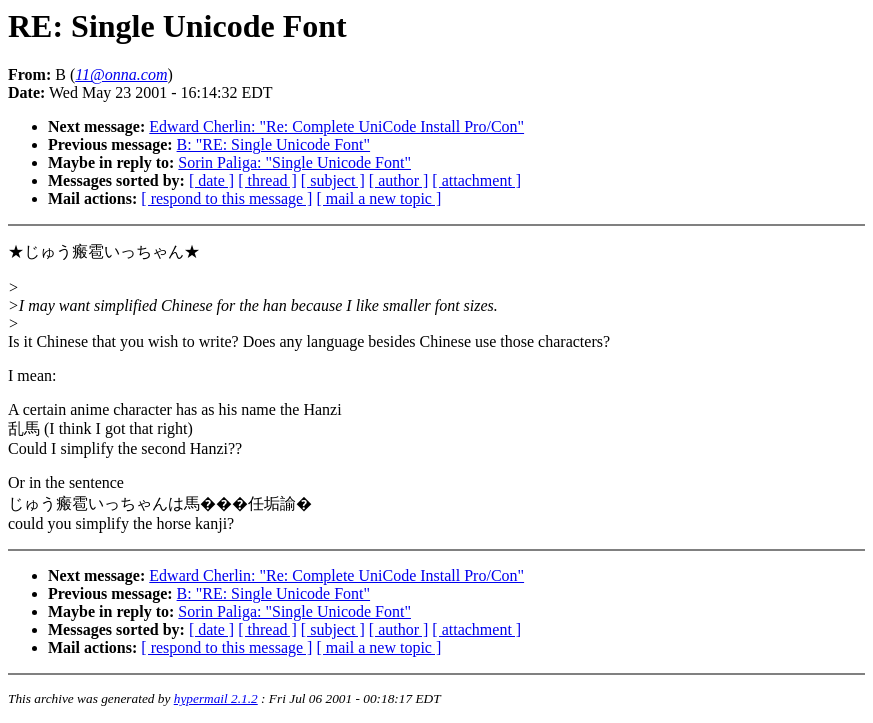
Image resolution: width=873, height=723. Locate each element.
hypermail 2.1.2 (216, 698)
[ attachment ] (476, 180)
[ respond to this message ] (226, 198)
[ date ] (211, 180)
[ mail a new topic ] (378, 198)
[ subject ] (333, 180)
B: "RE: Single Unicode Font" (274, 144)
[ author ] (399, 180)
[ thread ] (267, 180)
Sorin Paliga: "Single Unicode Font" (294, 162)
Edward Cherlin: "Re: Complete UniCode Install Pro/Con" (336, 126)
